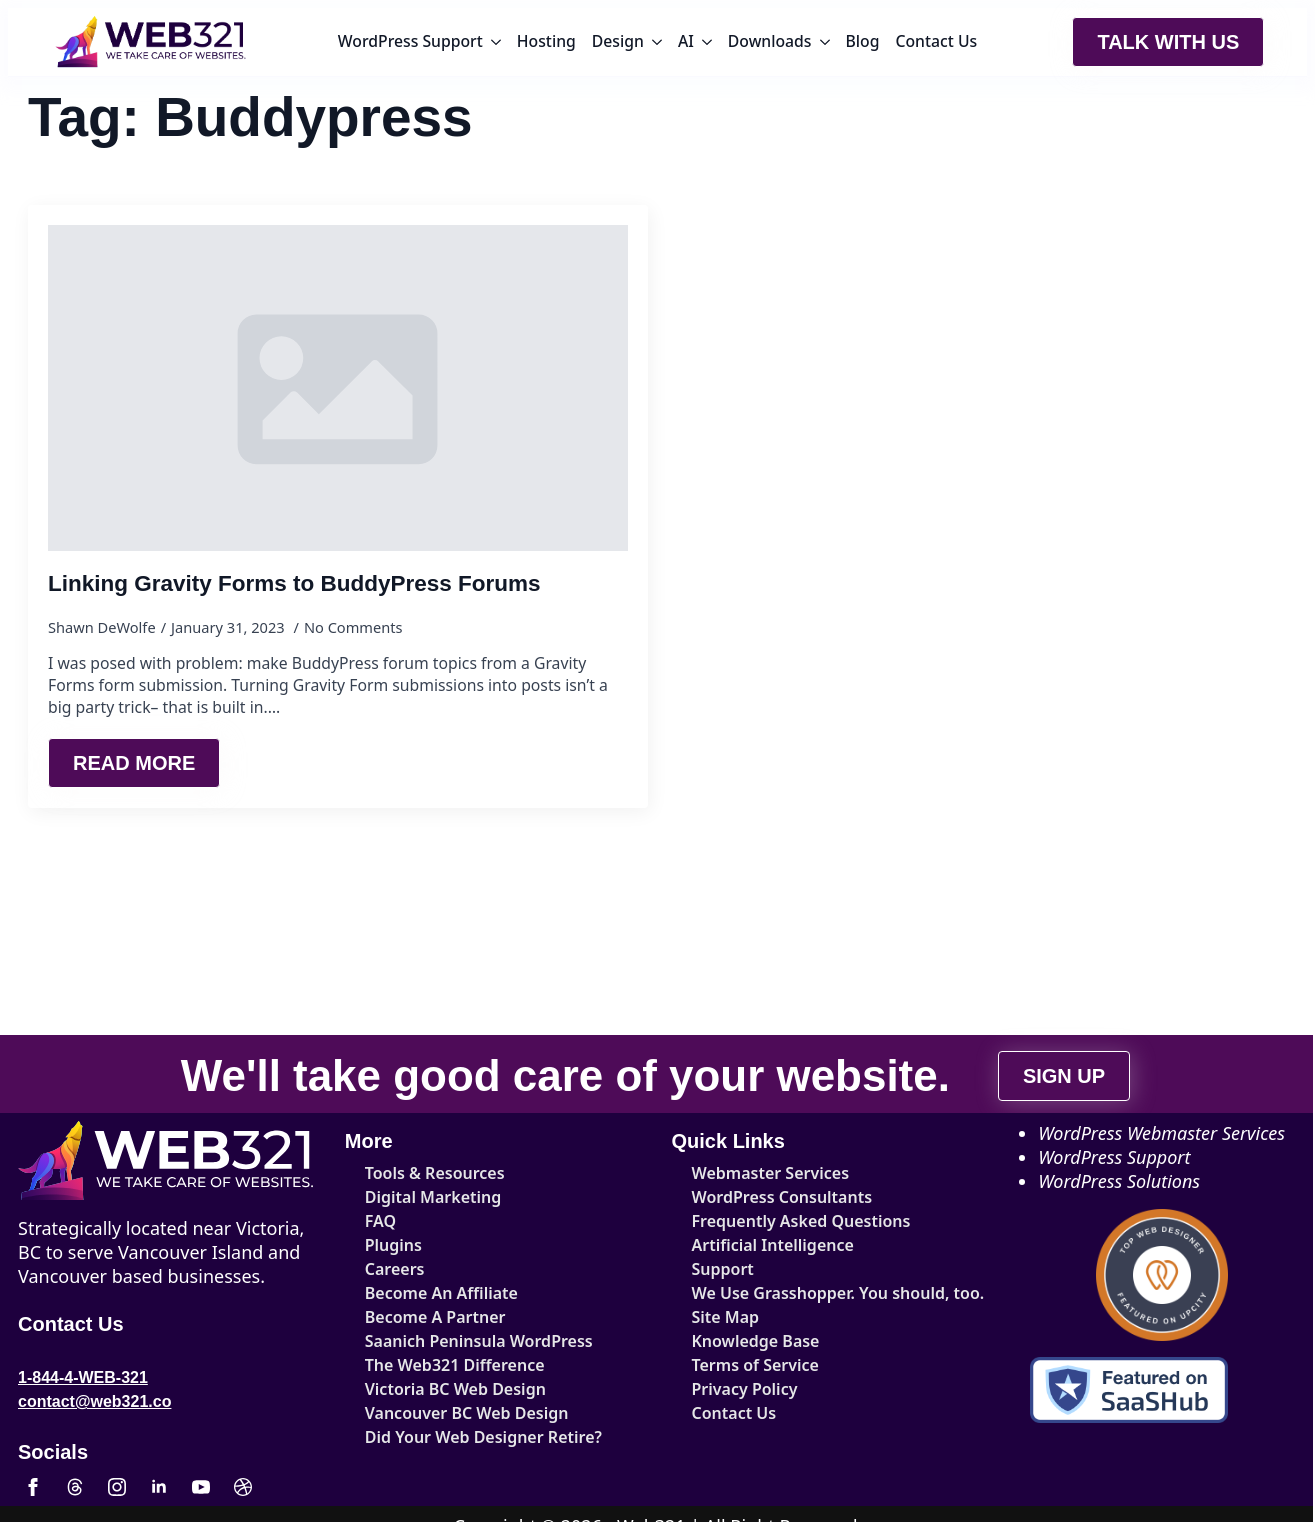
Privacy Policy (745, 1389)
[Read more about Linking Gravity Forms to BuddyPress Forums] (134, 763)
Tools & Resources (435, 1173)
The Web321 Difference (455, 1365)
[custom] (75, 1487)
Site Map (726, 1317)
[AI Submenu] (707, 42)
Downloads (770, 41)
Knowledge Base (756, 1341)
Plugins (393, 1245)
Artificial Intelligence (773, 1245)
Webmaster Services (771, 1173)
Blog (863, 41)
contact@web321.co (94, 1401)
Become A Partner (435, 1317)
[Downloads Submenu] (825, 42)
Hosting (546, 41)
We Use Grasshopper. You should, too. (813, 1293)
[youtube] (201, 1487)
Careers (395, 1269)
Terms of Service (755, 1365)
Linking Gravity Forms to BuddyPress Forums (294, 583)
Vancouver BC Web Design (467, 1413)
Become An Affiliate (441, 1293)
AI (686, 41)
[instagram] (117, 1487)
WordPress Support (410, 41)
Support (723, 1269)
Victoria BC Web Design (455, 1389)
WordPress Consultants (782, 1197)
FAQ (380, 1221)
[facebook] (33, 1487)
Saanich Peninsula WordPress (479, 1341)
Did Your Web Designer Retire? (483, 1437)
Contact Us (936, 41)
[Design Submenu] (657, 42)
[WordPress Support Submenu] (496, 42)
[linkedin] (159, 1487)
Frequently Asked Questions (801, 1221)
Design (618, 41)
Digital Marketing (433, 1197)
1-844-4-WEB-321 (83, 1377)
